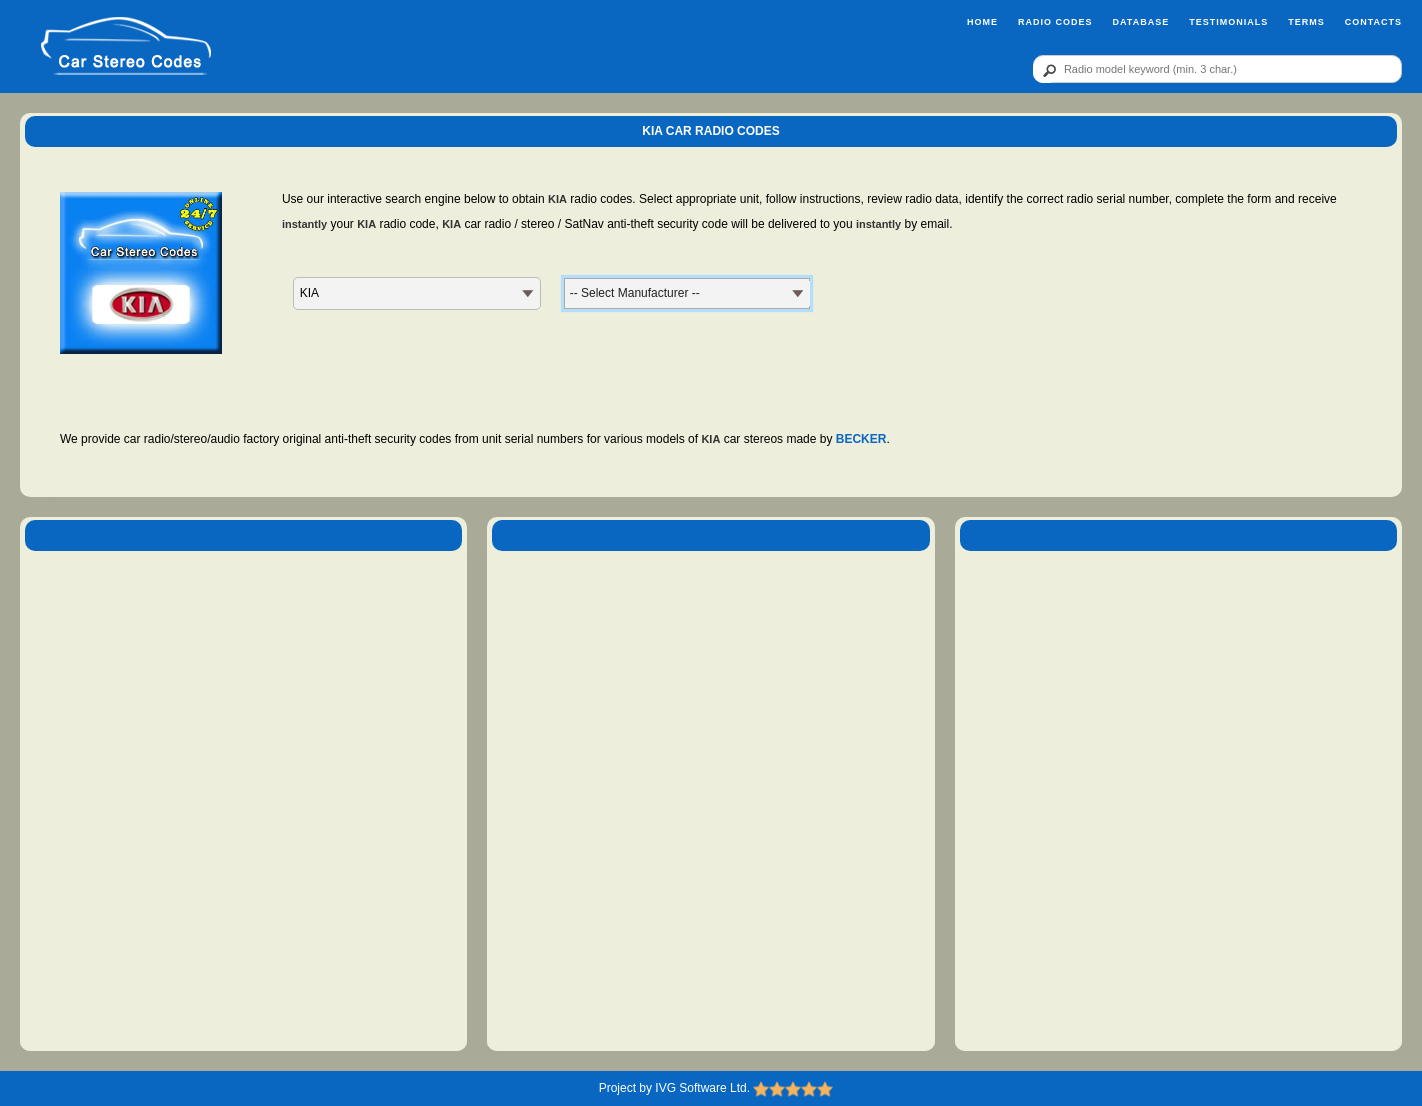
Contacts (1373, 22)
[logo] (125, 47)
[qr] (1217, 69)
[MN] (687, 293)
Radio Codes (1055, 22)
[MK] (417, 293)
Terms (1306, 22)
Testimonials (1228, 22)
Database (1140, 22)
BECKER (861, 439)
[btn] (1046, 70)
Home (982, 22)
